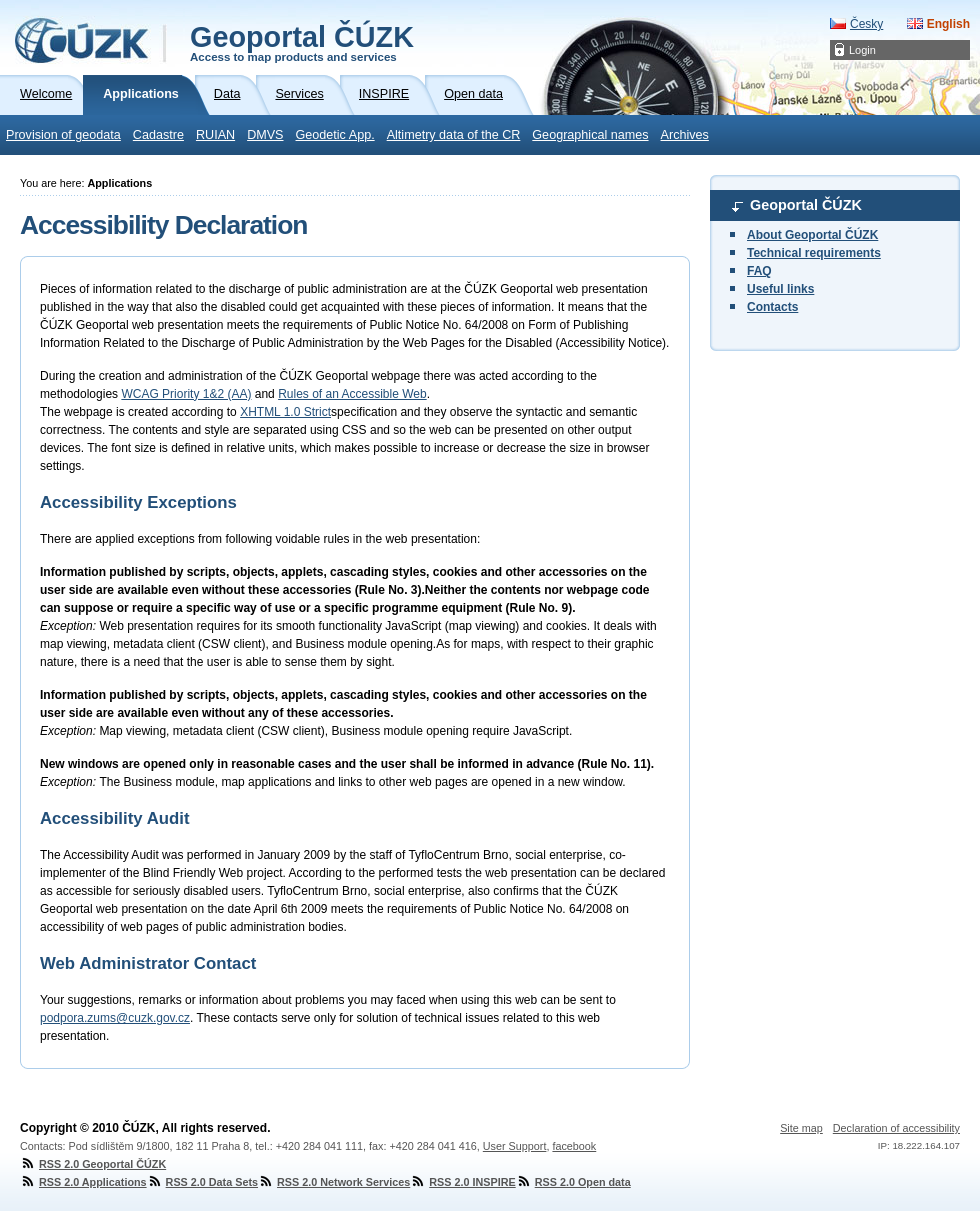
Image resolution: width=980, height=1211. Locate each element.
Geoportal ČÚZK (302, 42)
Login (862, 50)
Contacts (772, 307)
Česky (866, 24)
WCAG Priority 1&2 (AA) (186, 394)
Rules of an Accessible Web (352, 394)
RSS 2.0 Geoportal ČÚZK (93, 1164)
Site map (801, 1128)
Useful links (780, 289)
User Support (515, 1146)
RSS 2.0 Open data (573, 1182)
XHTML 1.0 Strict (285, 412)
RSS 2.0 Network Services (334, 1182)
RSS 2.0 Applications (83, 1182)
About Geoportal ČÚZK (812, 235)
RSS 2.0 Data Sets (202, 1182)
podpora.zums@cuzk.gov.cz (115, 1018)
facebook (574, 1146)
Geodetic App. (335, 135)
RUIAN (215, 135)
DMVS (265, 135)
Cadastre (158, 135)
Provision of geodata (63, 135)
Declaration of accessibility (896, 1128)
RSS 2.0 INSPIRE (462, 1182)
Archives (685, 135)
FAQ (759, 271)
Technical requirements (814, 253)
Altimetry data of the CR (454, 135)
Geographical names (590, 135)
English (948, 24)
